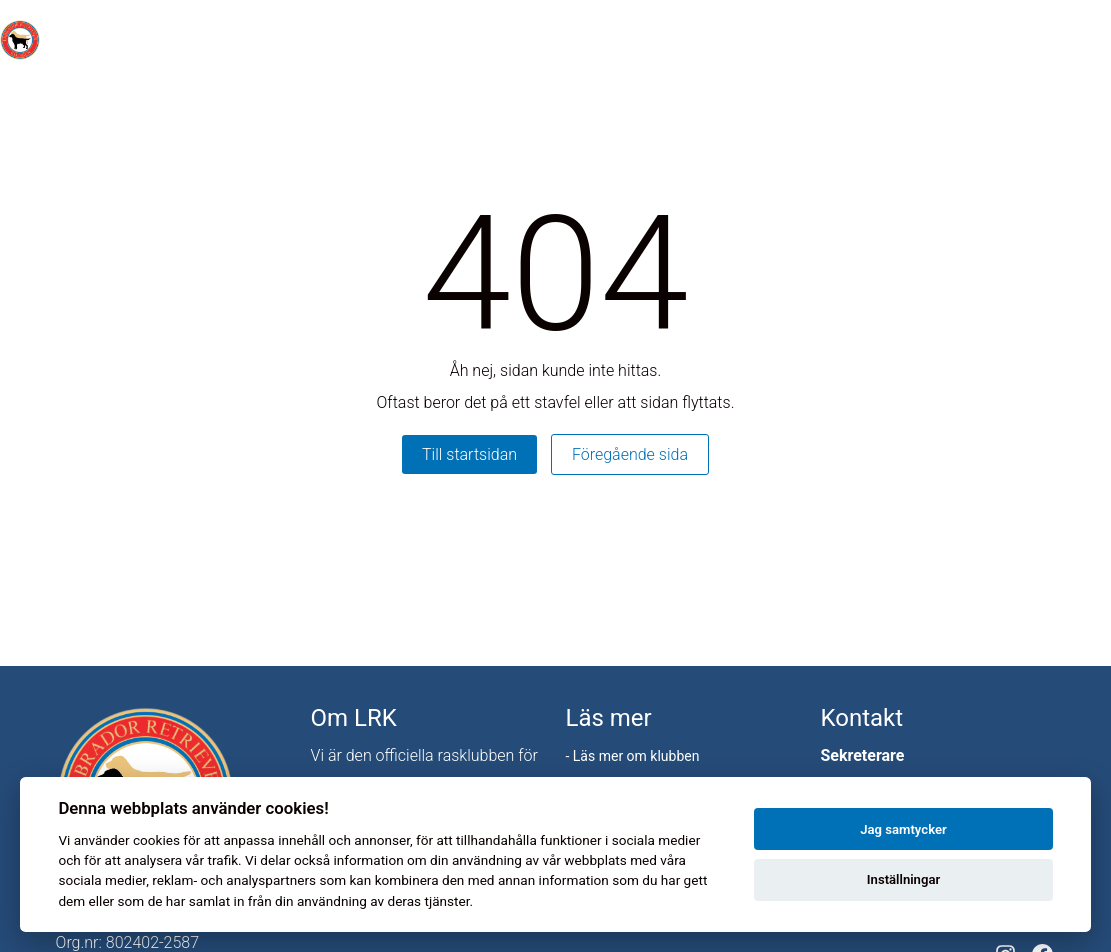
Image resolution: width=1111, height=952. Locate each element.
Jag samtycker (903, 829)
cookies (156, 840)
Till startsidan (469, 454)
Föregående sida (630, 454)
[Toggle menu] (1085, 40)
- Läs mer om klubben (632, 756)
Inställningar (903, 879)
